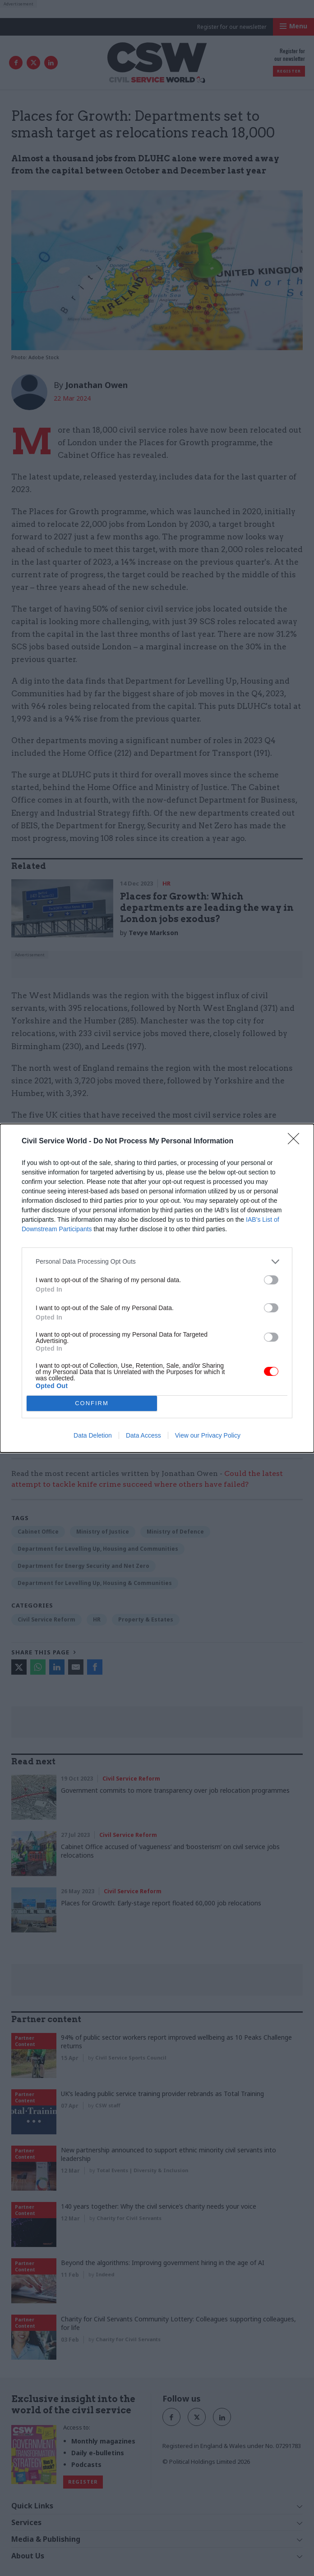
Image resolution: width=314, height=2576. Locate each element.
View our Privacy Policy (207, 1435)
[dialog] (157, 1288)
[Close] (296, 1141)
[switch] (271, 1279)
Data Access (143, 1435)
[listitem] (157, 1261)
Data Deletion (93, 1435)
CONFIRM (92, 1403)
